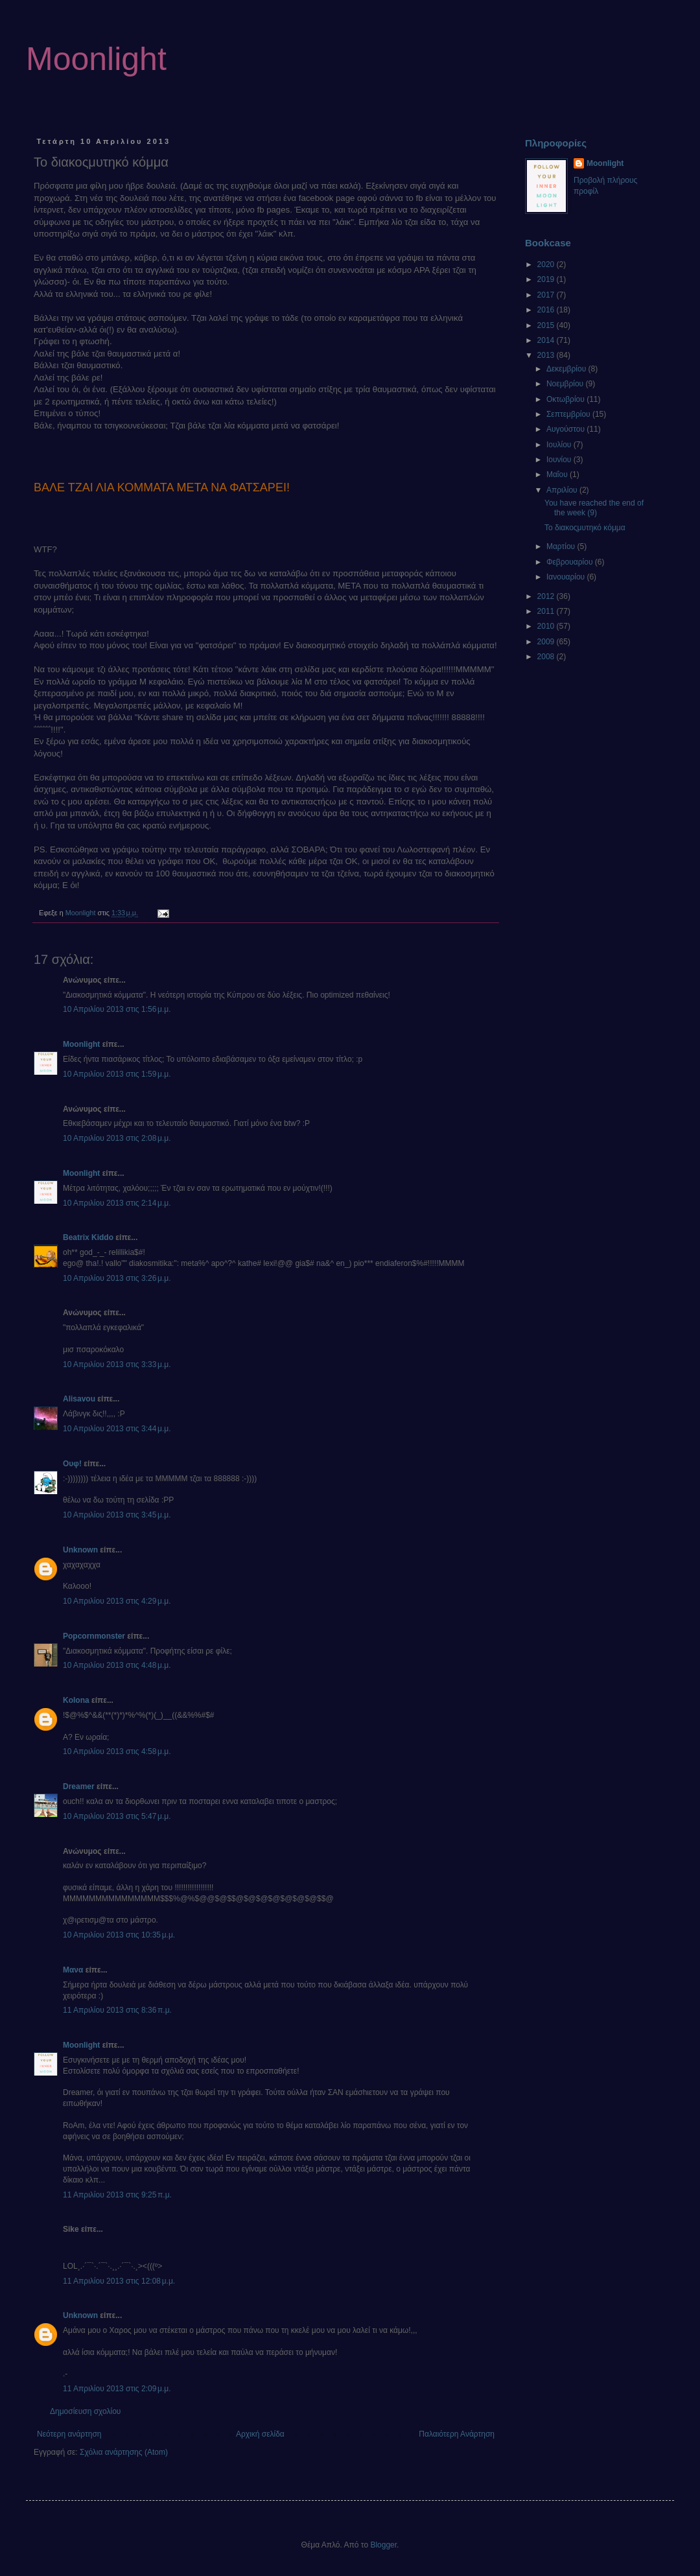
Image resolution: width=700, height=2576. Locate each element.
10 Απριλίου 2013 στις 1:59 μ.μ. (117, 1074)
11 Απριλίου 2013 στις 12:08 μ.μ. (119, 2281)
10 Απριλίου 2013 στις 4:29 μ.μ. (117, 1601)
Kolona (76, 1700)
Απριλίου (562, 490)
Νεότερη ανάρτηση (69, 2434)
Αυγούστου (566, 429)
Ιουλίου (560, 444)
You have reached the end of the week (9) (594, 507)
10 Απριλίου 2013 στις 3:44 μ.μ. (117, 1428)
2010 (547, 626)
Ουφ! (72, 1463)
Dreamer (79, 1786)
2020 (547, 264)
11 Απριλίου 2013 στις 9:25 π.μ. (117, 2194)
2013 (547, 355)
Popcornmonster (94, 1636)
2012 (547, 596)
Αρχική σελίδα (260, 2434)
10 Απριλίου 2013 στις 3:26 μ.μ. (117, 1278)
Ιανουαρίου (566, 576)
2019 (547, 279)
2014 (547, 340)
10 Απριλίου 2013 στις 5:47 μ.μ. (117, 1816)
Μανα (73, 1969)
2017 (547, 294)
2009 (547, 641)
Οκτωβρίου (566, 399)
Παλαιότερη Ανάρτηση (457, 2434)
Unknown (80, 1549)
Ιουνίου (560, 459)
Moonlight (96, 59)
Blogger (383, 2544)
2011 (547, 611)
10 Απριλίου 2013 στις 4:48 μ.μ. (117, 1665)
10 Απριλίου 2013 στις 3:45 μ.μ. (117, 1514)
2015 (547, 325)
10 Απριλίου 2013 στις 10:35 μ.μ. (119, 1934)
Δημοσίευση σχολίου (85, 2411)
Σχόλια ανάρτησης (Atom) (124, 2452)
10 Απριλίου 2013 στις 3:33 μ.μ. (117, 1364)
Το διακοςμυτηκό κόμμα (584, 527)
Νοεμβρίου (566, 383)
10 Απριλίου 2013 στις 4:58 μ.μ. (117, 1751)
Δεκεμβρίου (567, 368)
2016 (547, 309)
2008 (547, 656)
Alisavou (79, 1398)
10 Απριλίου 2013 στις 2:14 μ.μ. (117, 1203)
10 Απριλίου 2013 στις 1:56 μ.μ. (117, 1009)
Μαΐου (558, 474)
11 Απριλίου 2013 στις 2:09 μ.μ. (117, 2388)
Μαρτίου (562, 546)
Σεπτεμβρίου (569, 414)
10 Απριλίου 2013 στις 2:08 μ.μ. (117, 1138)
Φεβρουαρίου (570, 562)
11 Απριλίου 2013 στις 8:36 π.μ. (117, 2010)
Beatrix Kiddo (88, 1237)
